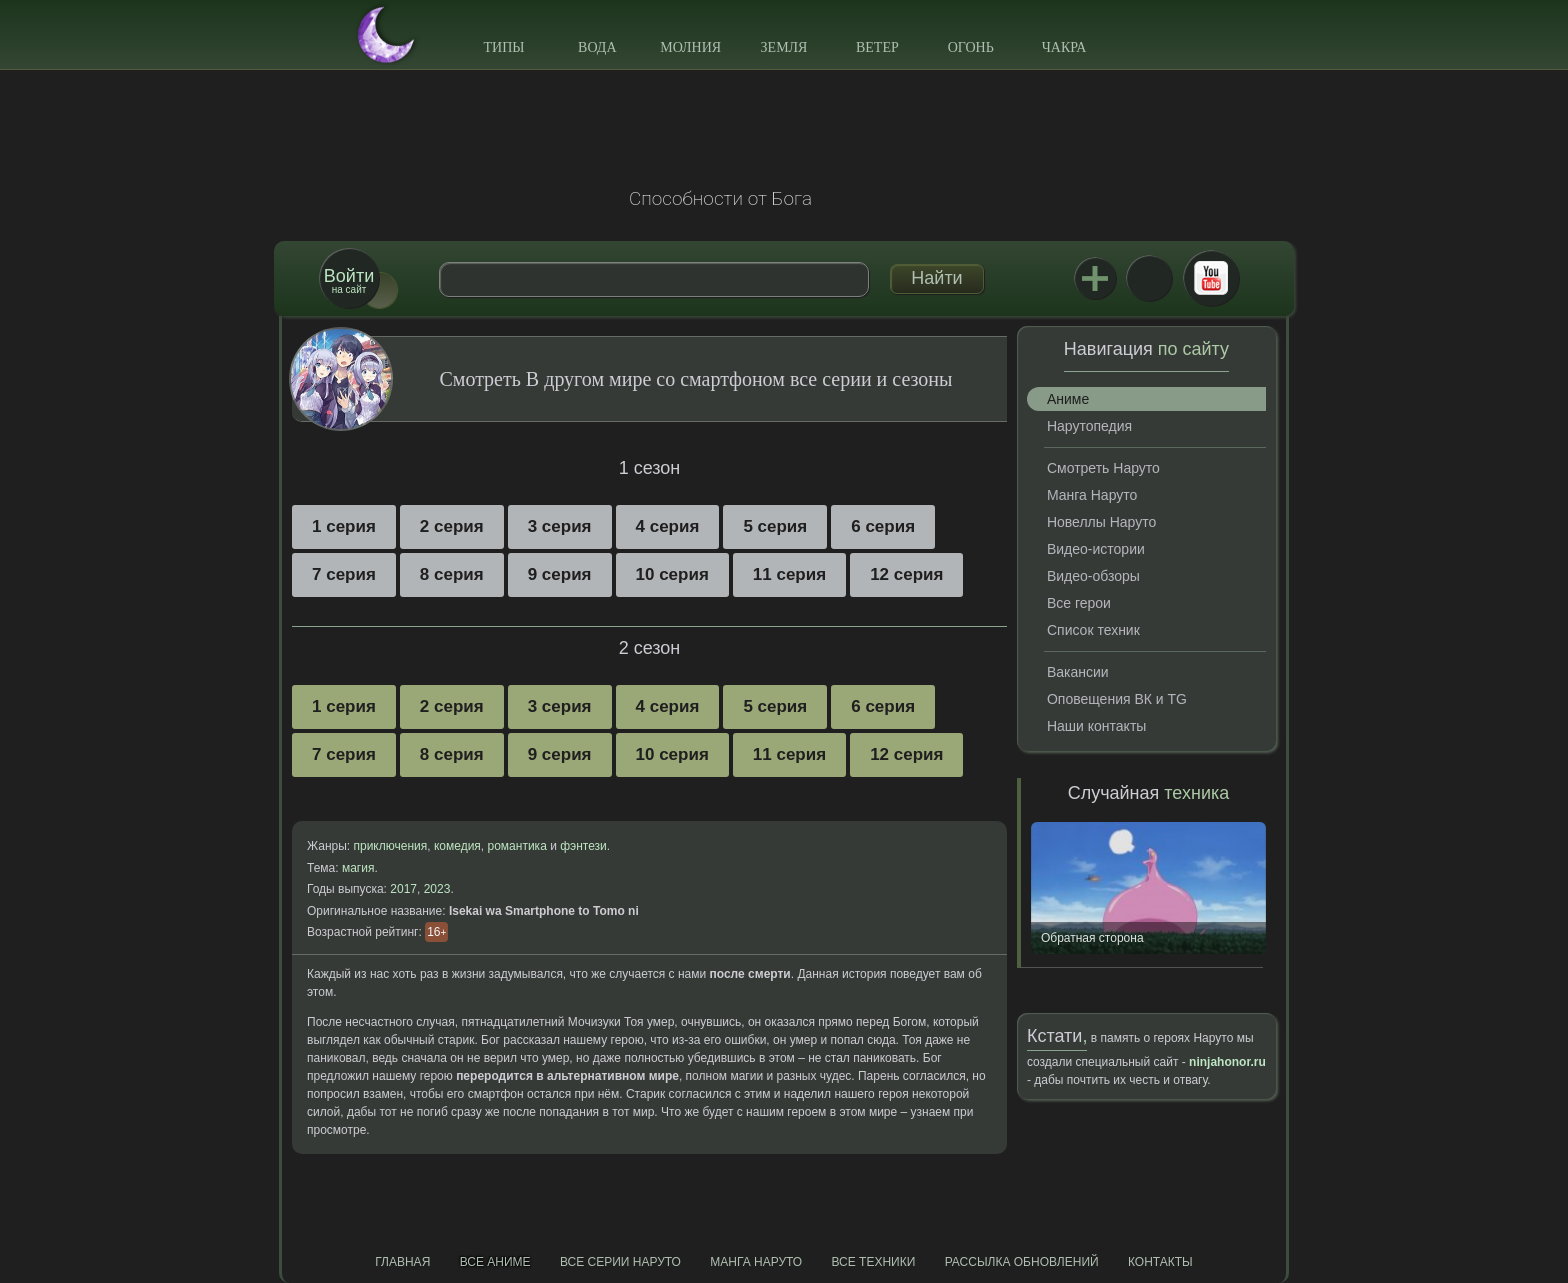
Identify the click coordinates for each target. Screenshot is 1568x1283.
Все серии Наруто (620, 1262)
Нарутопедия (1089, 426)
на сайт (349, 280)
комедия (457, 846)
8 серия (452, 574)
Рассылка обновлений (1022, 1262)
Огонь (971, 47)
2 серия (452, 526)
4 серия (668, 526)
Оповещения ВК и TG (1117, 699)
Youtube (1211, 278)
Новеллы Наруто (1101, 522)
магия (358, 868)
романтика (517, 846)
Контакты (1160, 1262)
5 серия (775, 526)
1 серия (344, 526)
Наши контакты (1096, 726)
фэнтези (583, 846)
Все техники (873, 1262)
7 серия (344, 574)
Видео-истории (1096, 549)
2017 (403, 889)
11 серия (789, 574)
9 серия (560, 574)
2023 (437, 889)
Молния (690, 47)
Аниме (1068, 399)
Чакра (1064, 47)
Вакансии (1078, 672)
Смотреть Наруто (1103, 468)
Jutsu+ (1095, 278)
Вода (597, 47)
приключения (390, 846)
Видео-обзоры (1093, 576)
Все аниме (495, 1262)
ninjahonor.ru (1227, 1062)
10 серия (672, 574)
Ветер (877, 47)
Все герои (1079, 603)
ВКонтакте (1149, 278)
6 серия (883, 526)
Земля (784, 47)
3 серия (560, 526)
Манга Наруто (1092, 495)
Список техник (1093, 630)
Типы (503, 47)
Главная (402, 1262)
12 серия (906, 574)
